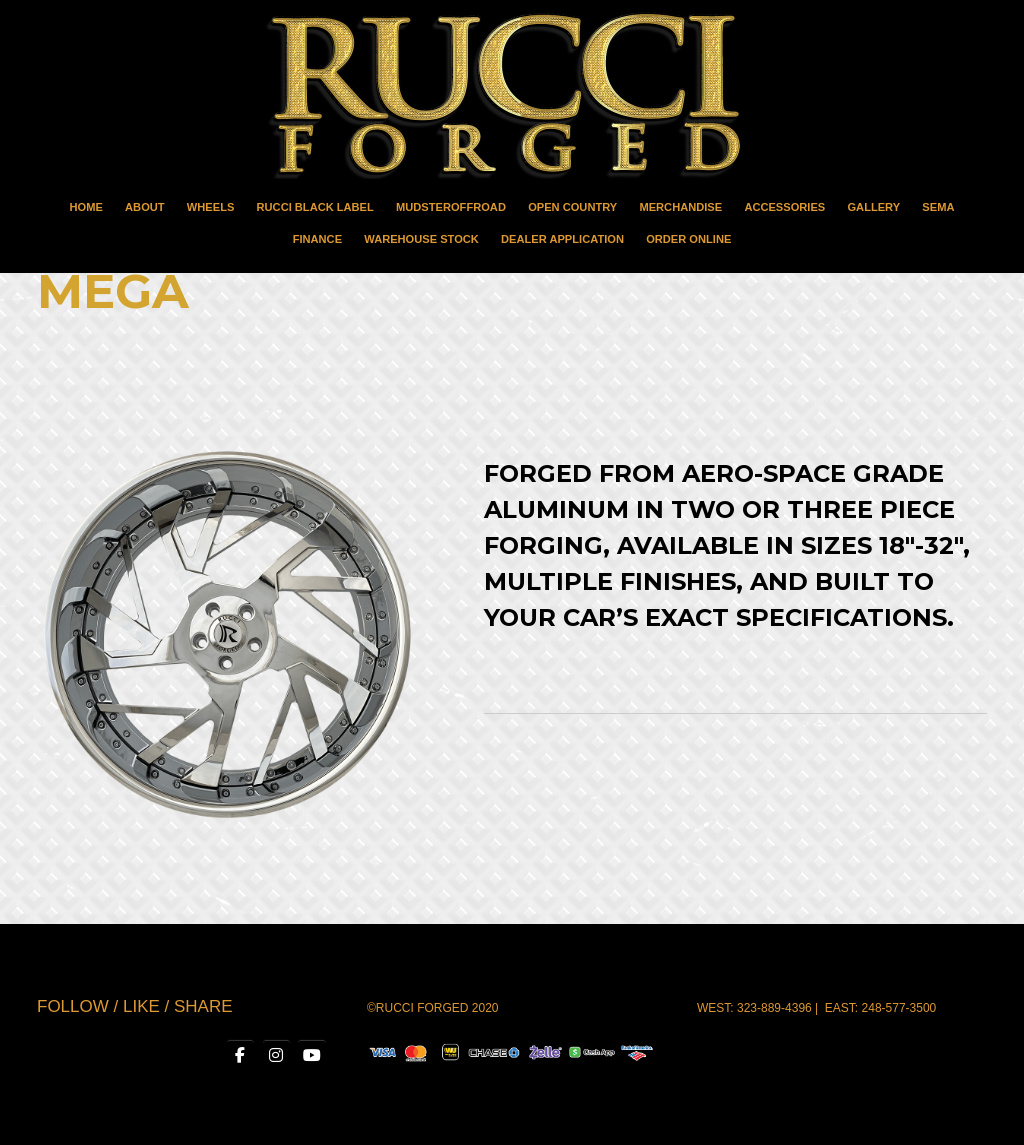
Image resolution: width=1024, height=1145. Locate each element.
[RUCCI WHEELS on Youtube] (311, 1055)
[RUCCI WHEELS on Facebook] (234, 1055)
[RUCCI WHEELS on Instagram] (273, 1055)
